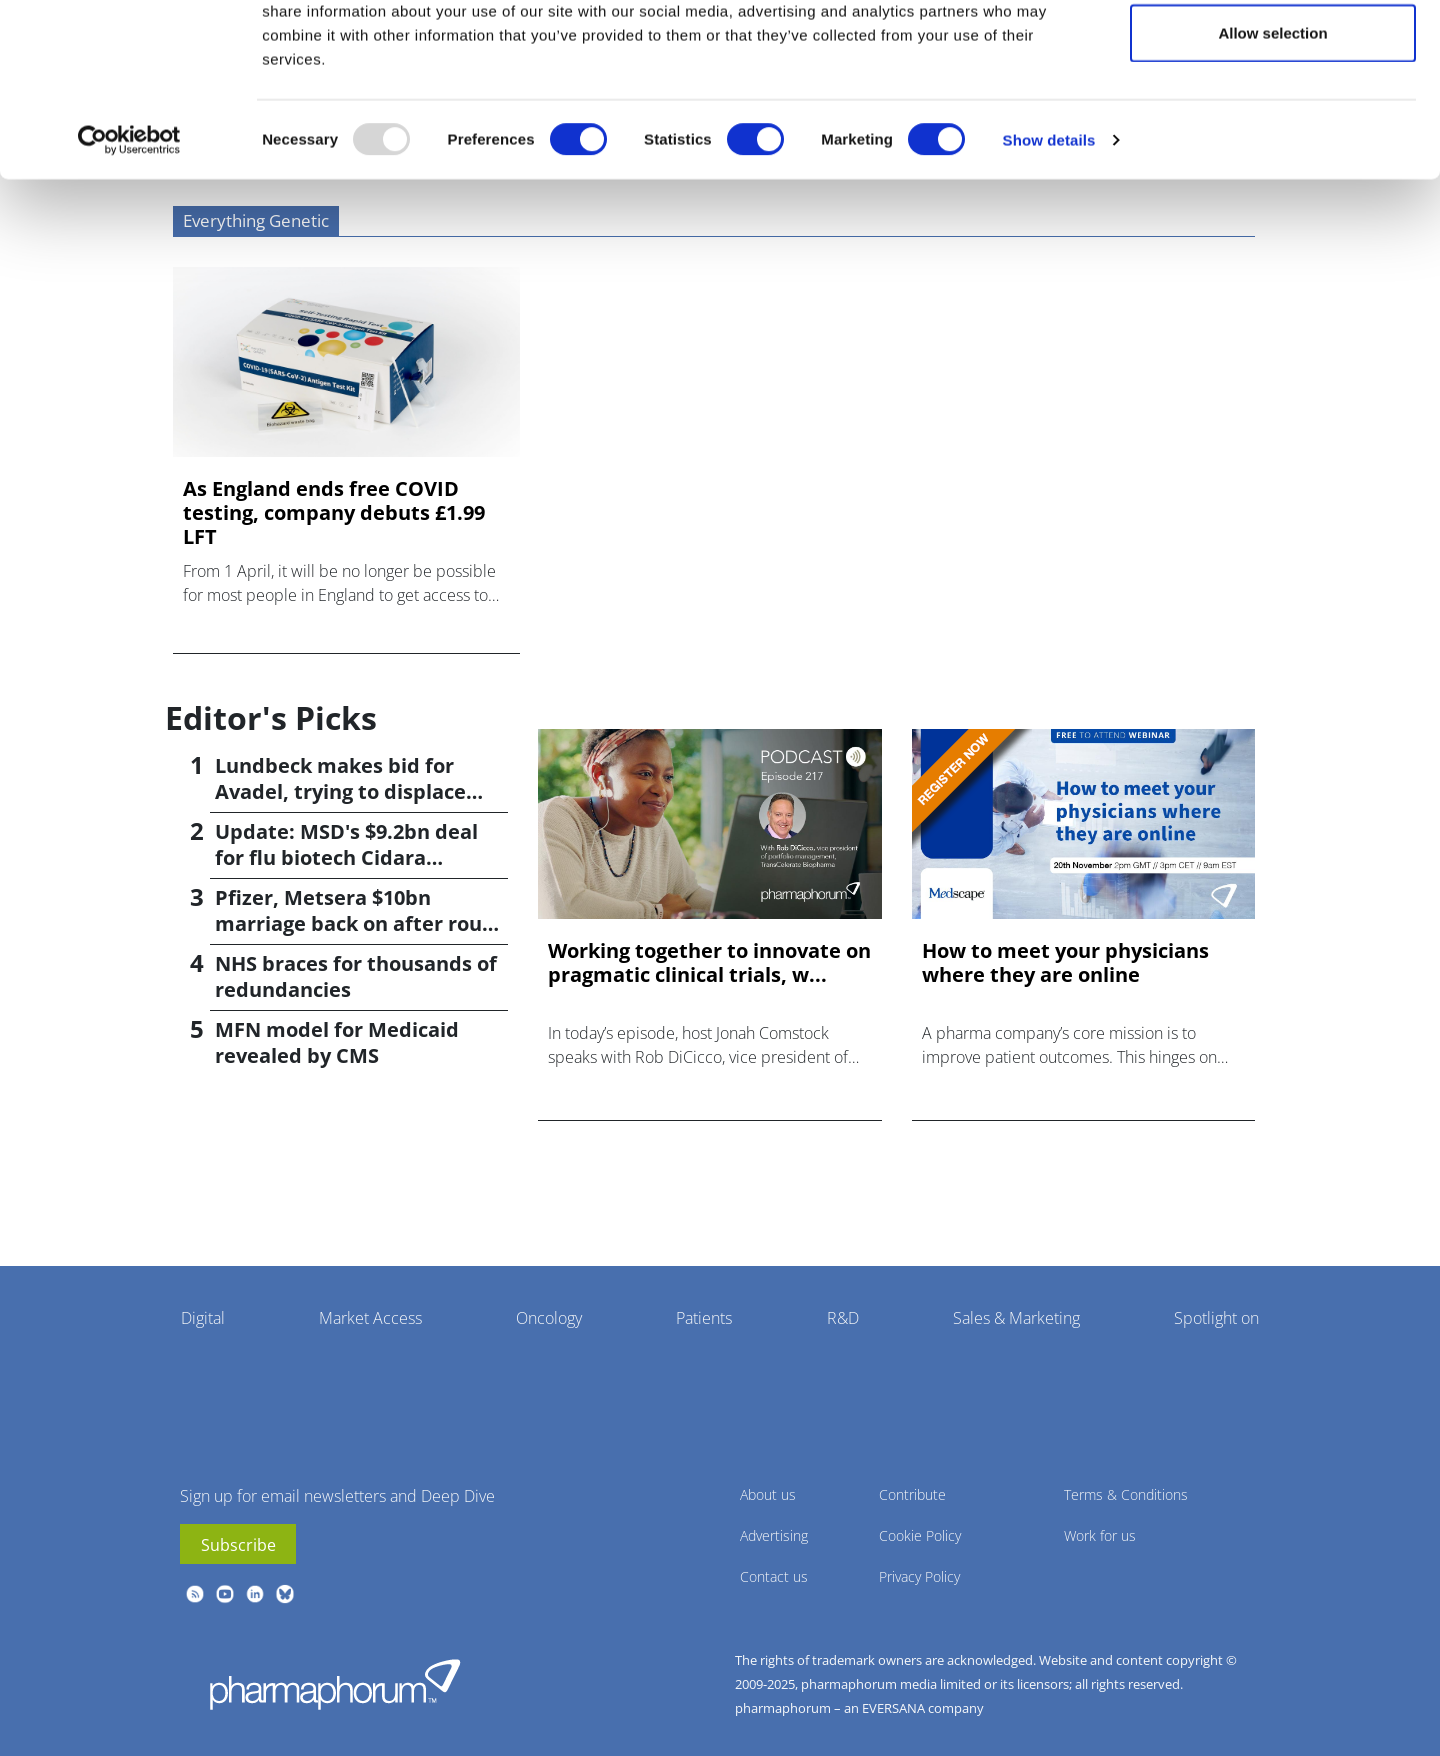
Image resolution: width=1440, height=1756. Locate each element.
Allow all (1273, 52)
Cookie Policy (920, 1535)
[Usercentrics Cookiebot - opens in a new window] (129, 226)
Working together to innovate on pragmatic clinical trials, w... (709, 963)
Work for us (1100, 1535)
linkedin (255, 1594)
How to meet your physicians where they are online (1065, 963)
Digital (203, 1318)
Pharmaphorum (335, 1684)
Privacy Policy (919, 1576)
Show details (1049, 225)
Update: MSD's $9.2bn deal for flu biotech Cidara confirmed (346, 857)
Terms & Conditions (1126, 1494)
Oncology (549, 1318)
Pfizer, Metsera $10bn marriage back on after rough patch (360, 923)
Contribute (912, 1494)
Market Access (370, 1318)
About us (768, 1494)
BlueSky (285, 1594)
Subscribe (238, 1545)
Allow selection (1272, 118)
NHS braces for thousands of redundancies (356, 976)
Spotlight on (1216, 1318)
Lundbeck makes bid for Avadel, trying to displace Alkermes (340, 791)
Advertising (774, 1535)
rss (195, 1594)
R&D (843, 1318)
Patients (704, 1318)
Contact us (774, 1576)
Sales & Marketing (1016, 1318)
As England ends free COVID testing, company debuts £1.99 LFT (334, 513)
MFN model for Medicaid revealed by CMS (337, 1042)
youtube (225, 1594)
